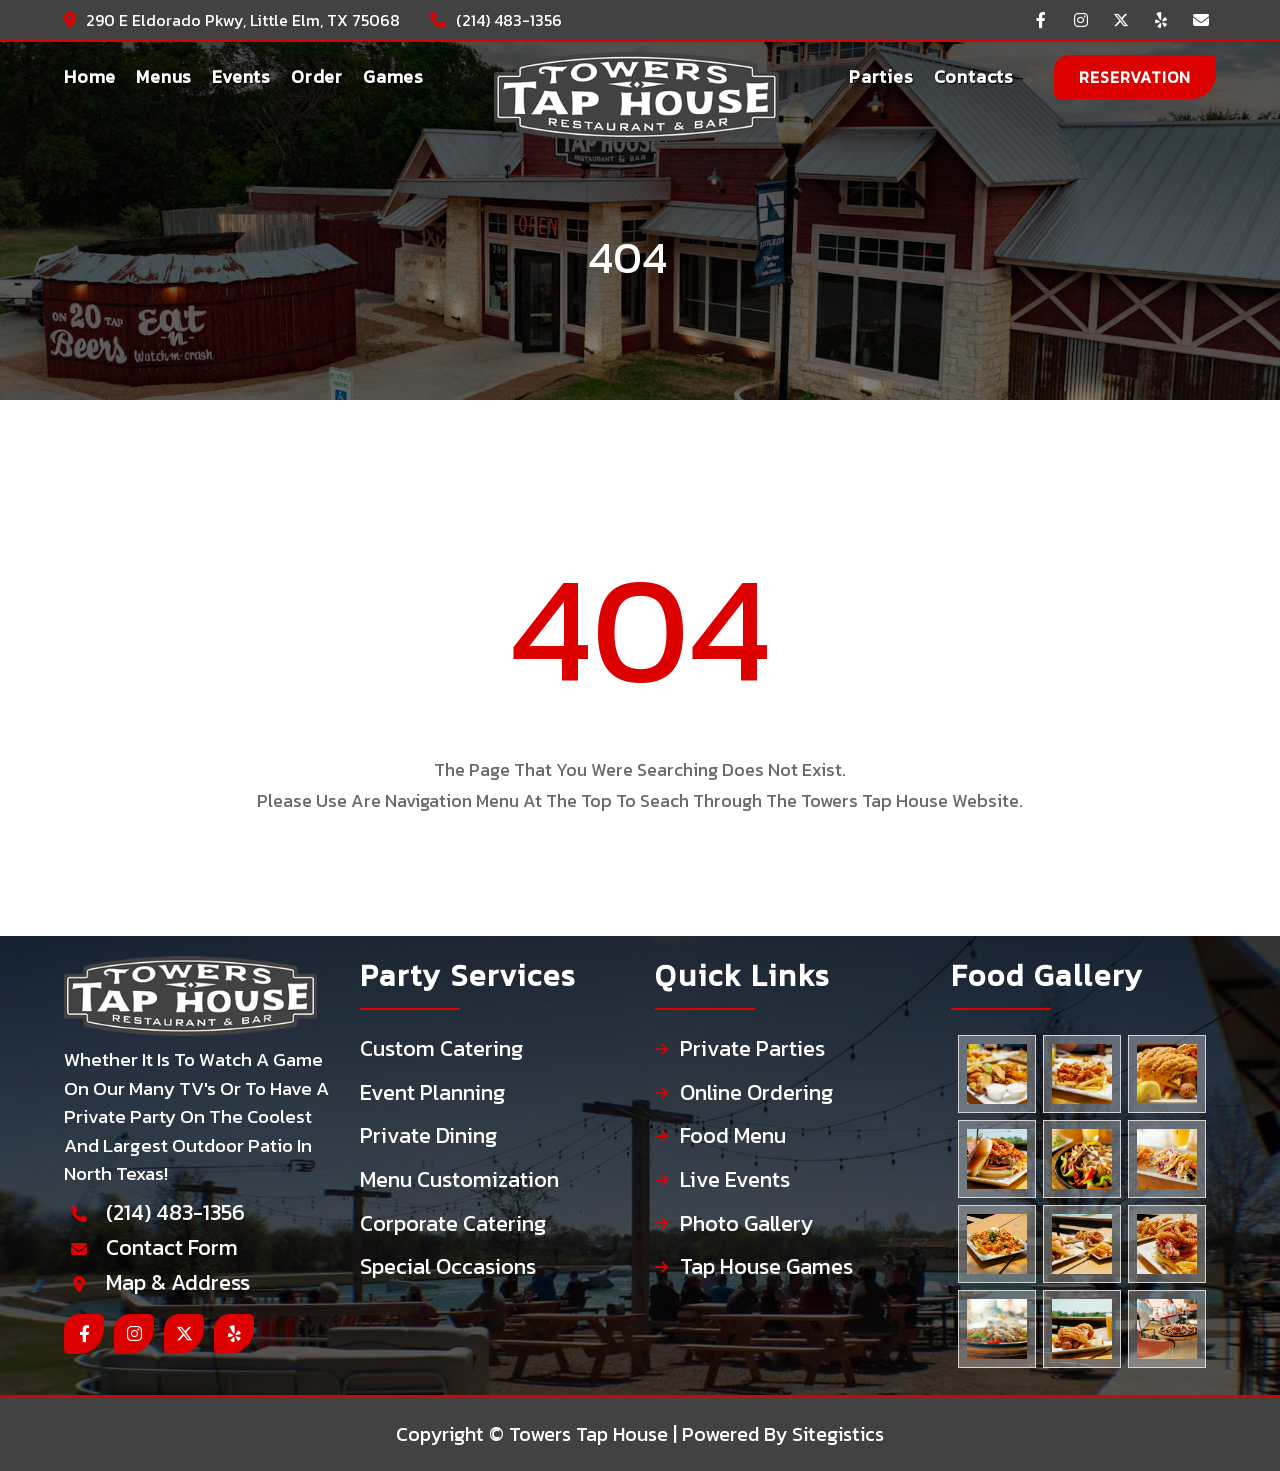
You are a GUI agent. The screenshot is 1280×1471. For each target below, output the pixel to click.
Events (241, 76)
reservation (1135, 77)
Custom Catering (441, 1049)
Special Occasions (448, 1267)
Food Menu (733, 1136)
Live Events (735, 1180)
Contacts (974, 76)
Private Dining (428, 1136)
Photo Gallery (746, 1224)
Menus (164, 76)
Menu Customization (459, 1180)
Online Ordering (756, 1093)
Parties (881, 76)
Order (317, 76)
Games (393, 76)
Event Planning (432, 1093)
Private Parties (752, 1049)
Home (90, 76)
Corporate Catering (453, 1224)
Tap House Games (766, 1267)
